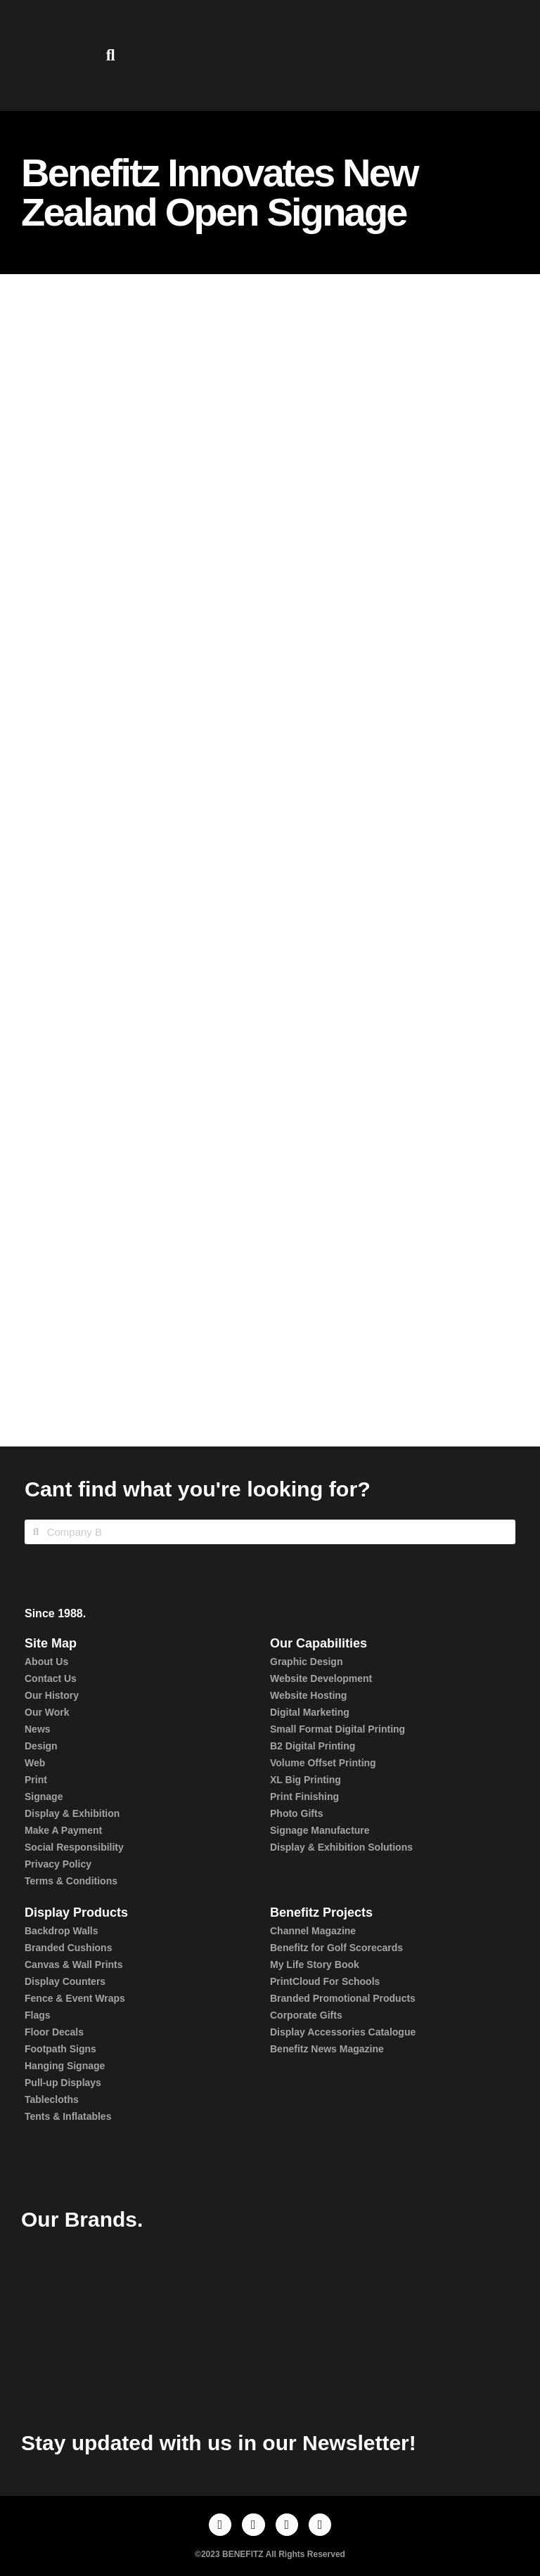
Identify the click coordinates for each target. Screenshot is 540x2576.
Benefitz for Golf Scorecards (336, 1947)
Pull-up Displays (63, 2082)
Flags (38, 2015)
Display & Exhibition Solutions (341, 1847)
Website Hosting (308, 1695)
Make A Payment (63, 1830)
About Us (46, 1661)
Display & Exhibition (72, 1813)
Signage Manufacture (320, 1830)
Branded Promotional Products (343, 1998)
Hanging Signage (65, 2065)
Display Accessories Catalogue (343, 2032)
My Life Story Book (314, 1964)
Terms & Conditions (71, 1880)
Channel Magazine (313, 1930)
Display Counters (65, 1981)
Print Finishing (304, 1796)
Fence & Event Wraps (75, 1998)
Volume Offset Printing (323, 1762)
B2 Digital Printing (312, 1746)
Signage (44, 1796)
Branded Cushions (68, 1947)
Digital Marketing (309, 1712)
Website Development (321, 1678)
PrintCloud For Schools (325, 1981)
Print (36, 1779)
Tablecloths (52, 2099)
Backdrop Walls (61, 1930)
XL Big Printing (305, 1779)
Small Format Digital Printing (337, 1729)
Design (41, 1746)
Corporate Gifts (306, 2015)
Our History (52, 1695)
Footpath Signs (60, 2048)
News (38, 1729)
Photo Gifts (296, 1813)
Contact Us (51, 1678)
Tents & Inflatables (68, 2116)
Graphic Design (306, 1661)
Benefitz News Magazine (327, 2048)
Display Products (76, 1912)
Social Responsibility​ (74, 1847)
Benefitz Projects (321, 1912)
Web (35, 1762)
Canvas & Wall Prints (74, 1964)
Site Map (51, 1643)
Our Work (47, 1712)
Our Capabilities (318, 1643)
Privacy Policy (58, 1864)
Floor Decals (54, 2032)
